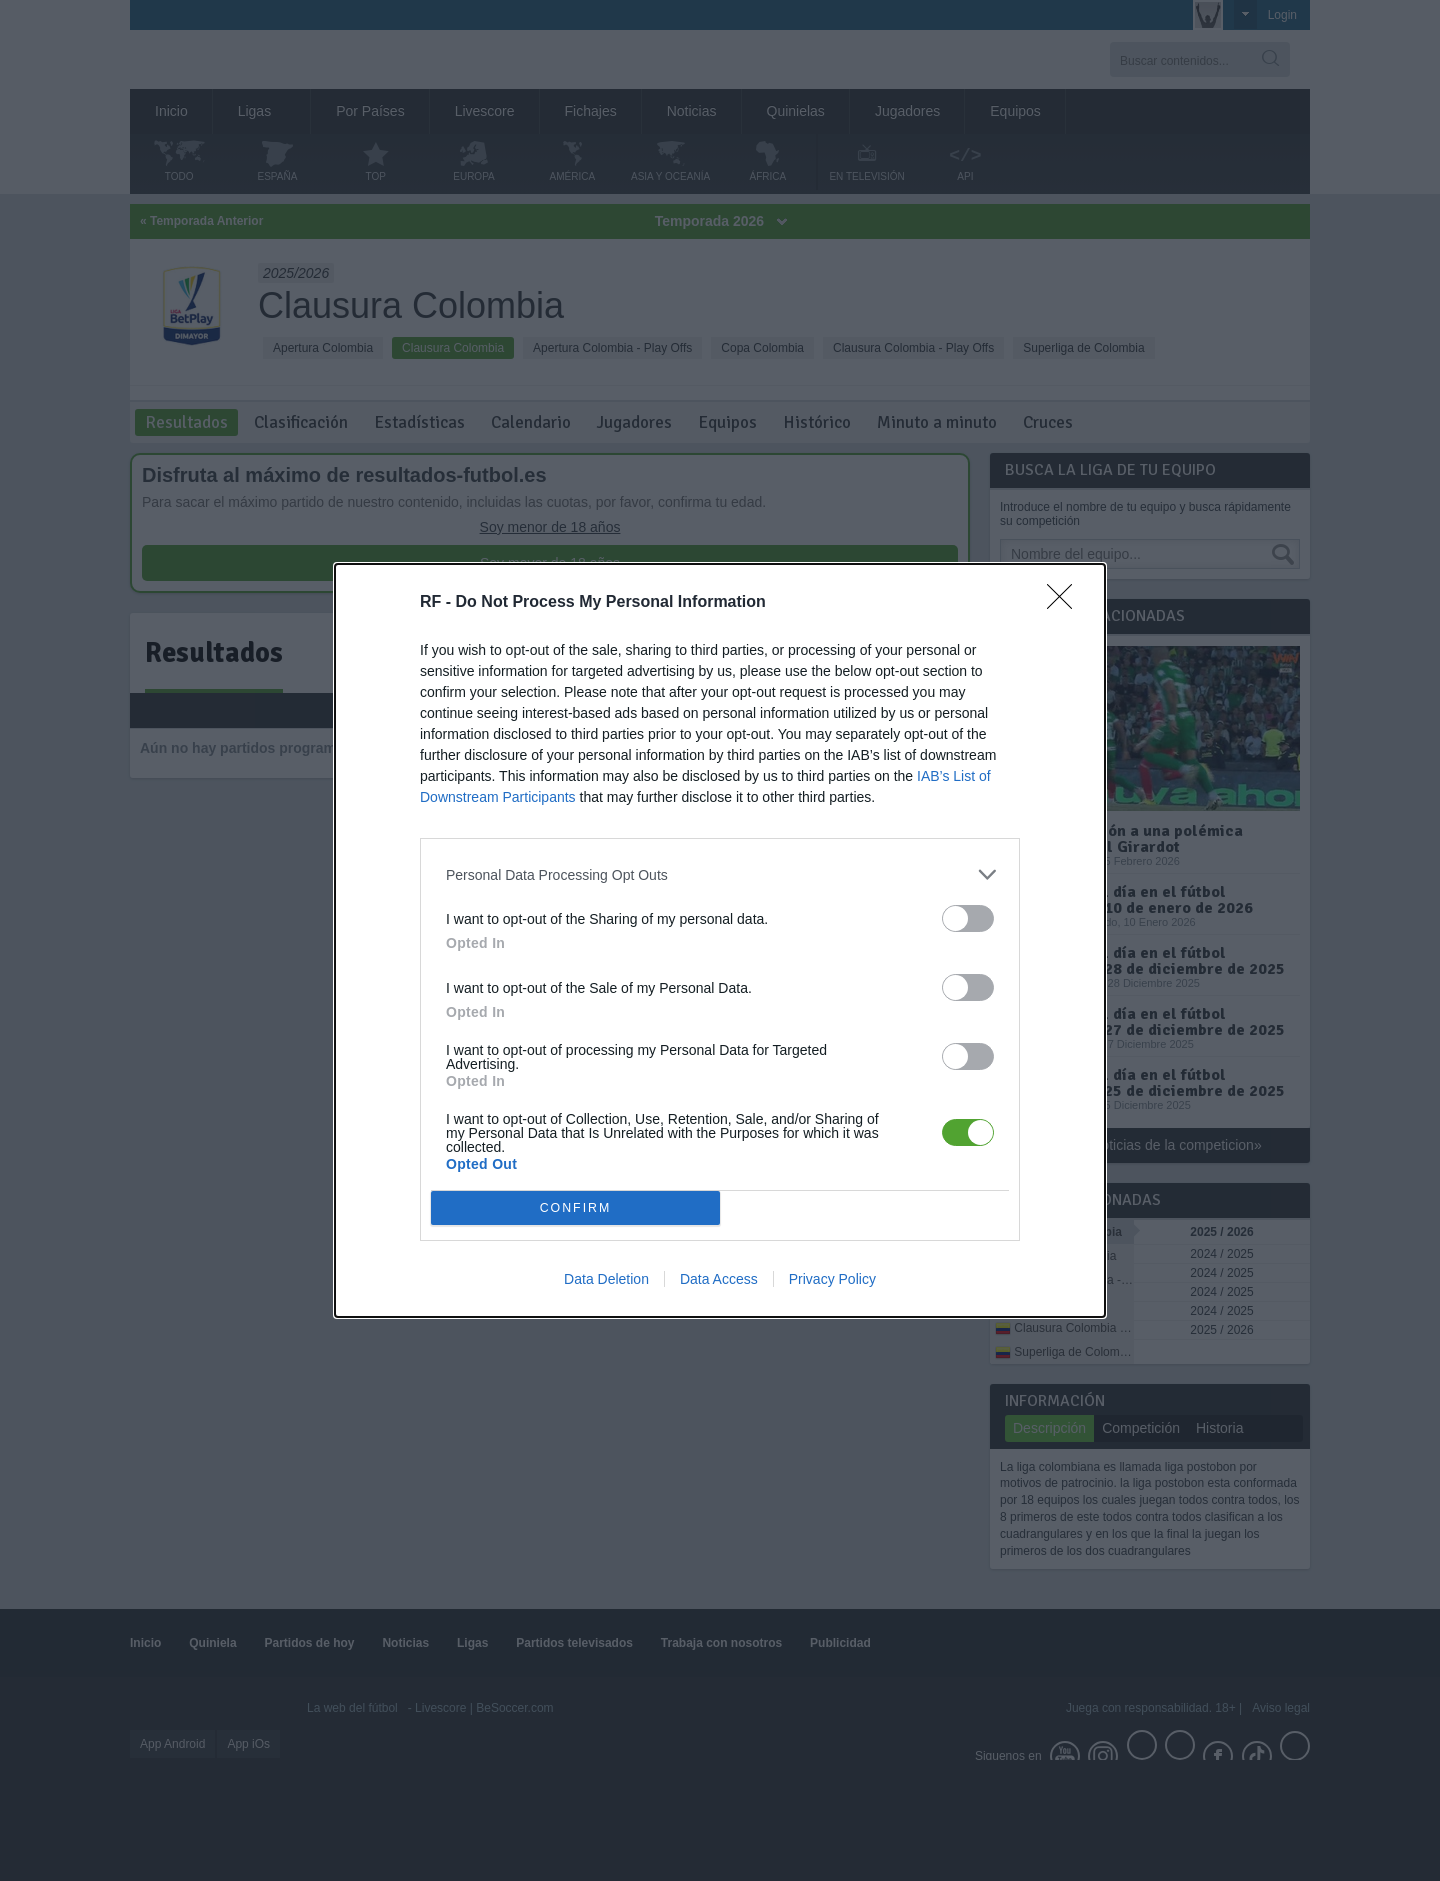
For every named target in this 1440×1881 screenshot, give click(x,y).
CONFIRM (575, 1208)
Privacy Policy (832, 1279)
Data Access (719, 1279)
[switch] (968, 918)
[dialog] (720, 940)
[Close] (1066, 603)
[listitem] (720, 874)
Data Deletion (606, 1279)
